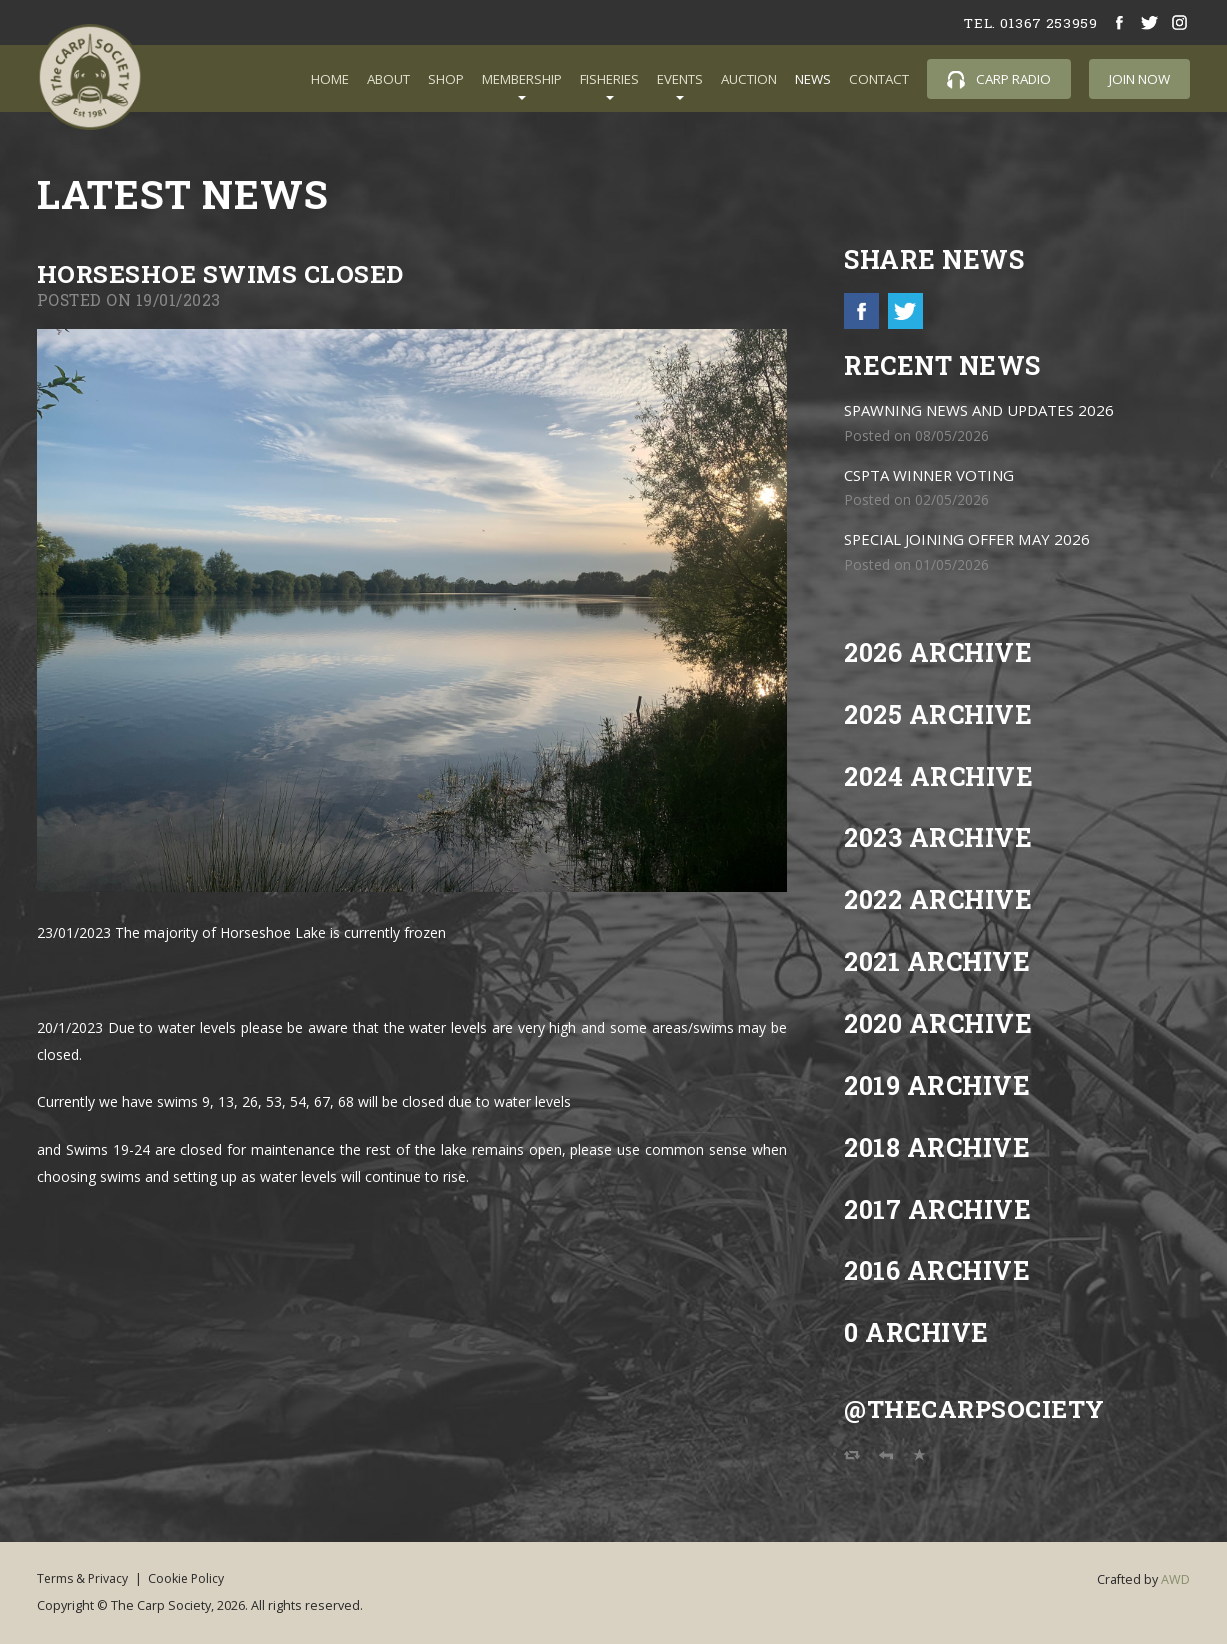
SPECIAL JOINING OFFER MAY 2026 (971, 540)
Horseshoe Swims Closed (223, 273)
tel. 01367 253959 (1029, 22)
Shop (446, 79)
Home (330, 79)
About (388, 79)
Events (680, 79)
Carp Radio (999, 79)
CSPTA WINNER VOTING (933, 476)
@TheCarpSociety (977, 1409)
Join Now (1139, 79)
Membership (522, 79)
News (813, 79)
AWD (1175, 1580)
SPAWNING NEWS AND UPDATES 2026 (985, 411)
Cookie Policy (195, 1578)
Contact (879, 79)
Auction (749, 79)
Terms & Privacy (84, 1578)
